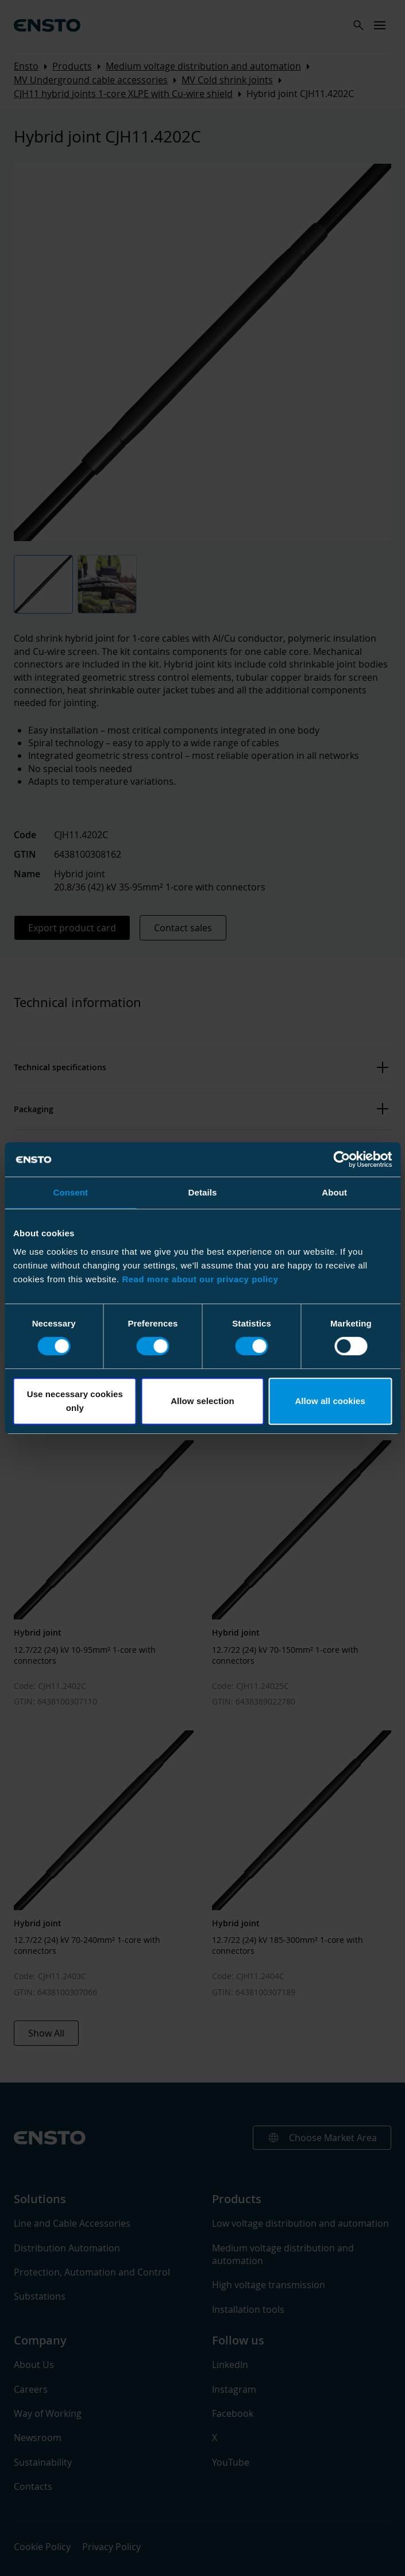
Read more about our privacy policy (200, 1279)
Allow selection (202, 1401)
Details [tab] (202, 1192)
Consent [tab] (70, 1192)
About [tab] (334, 1192)
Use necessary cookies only (75, 1401)
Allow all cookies (330, 1401)
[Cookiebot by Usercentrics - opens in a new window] (341, 1159)
